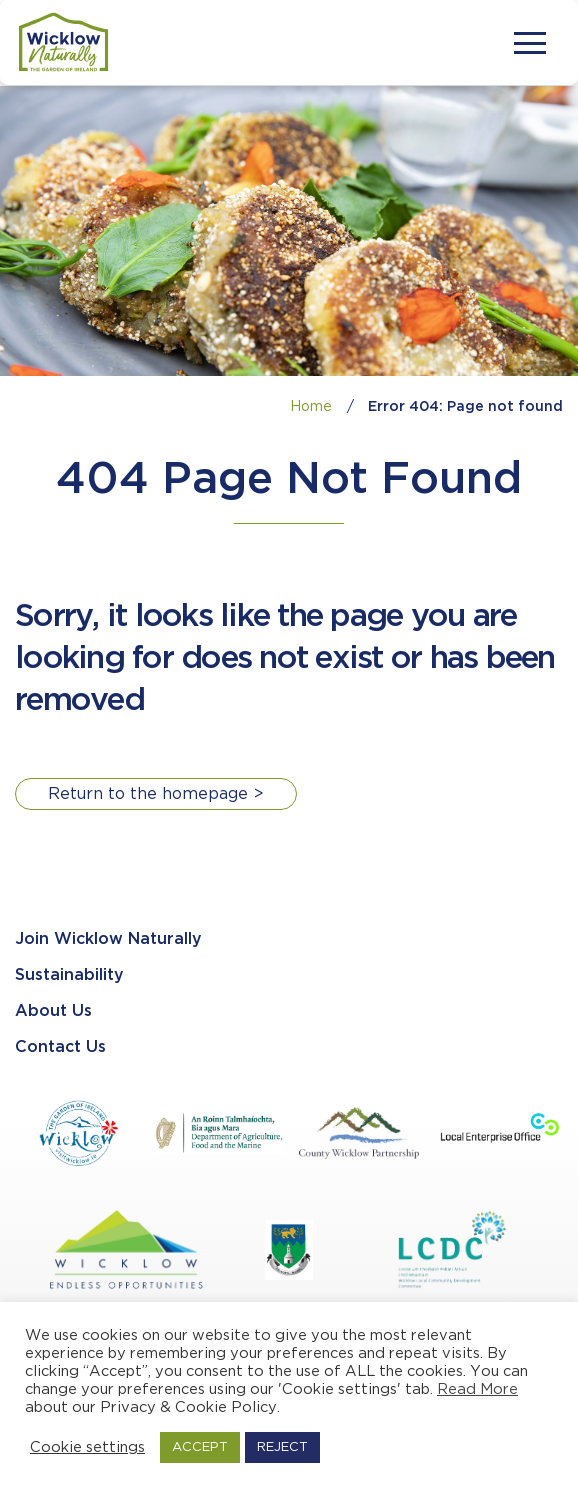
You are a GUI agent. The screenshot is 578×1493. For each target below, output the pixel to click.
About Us (53, 1011)
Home (311, 407)
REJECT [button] (282, 1447)
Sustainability (69, 975)
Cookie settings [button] (87, 1447)
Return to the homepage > (156, 794)
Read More (477, 1389)
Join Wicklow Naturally (108, 939)
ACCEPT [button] (200, 1447)
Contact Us (60, 1047)
